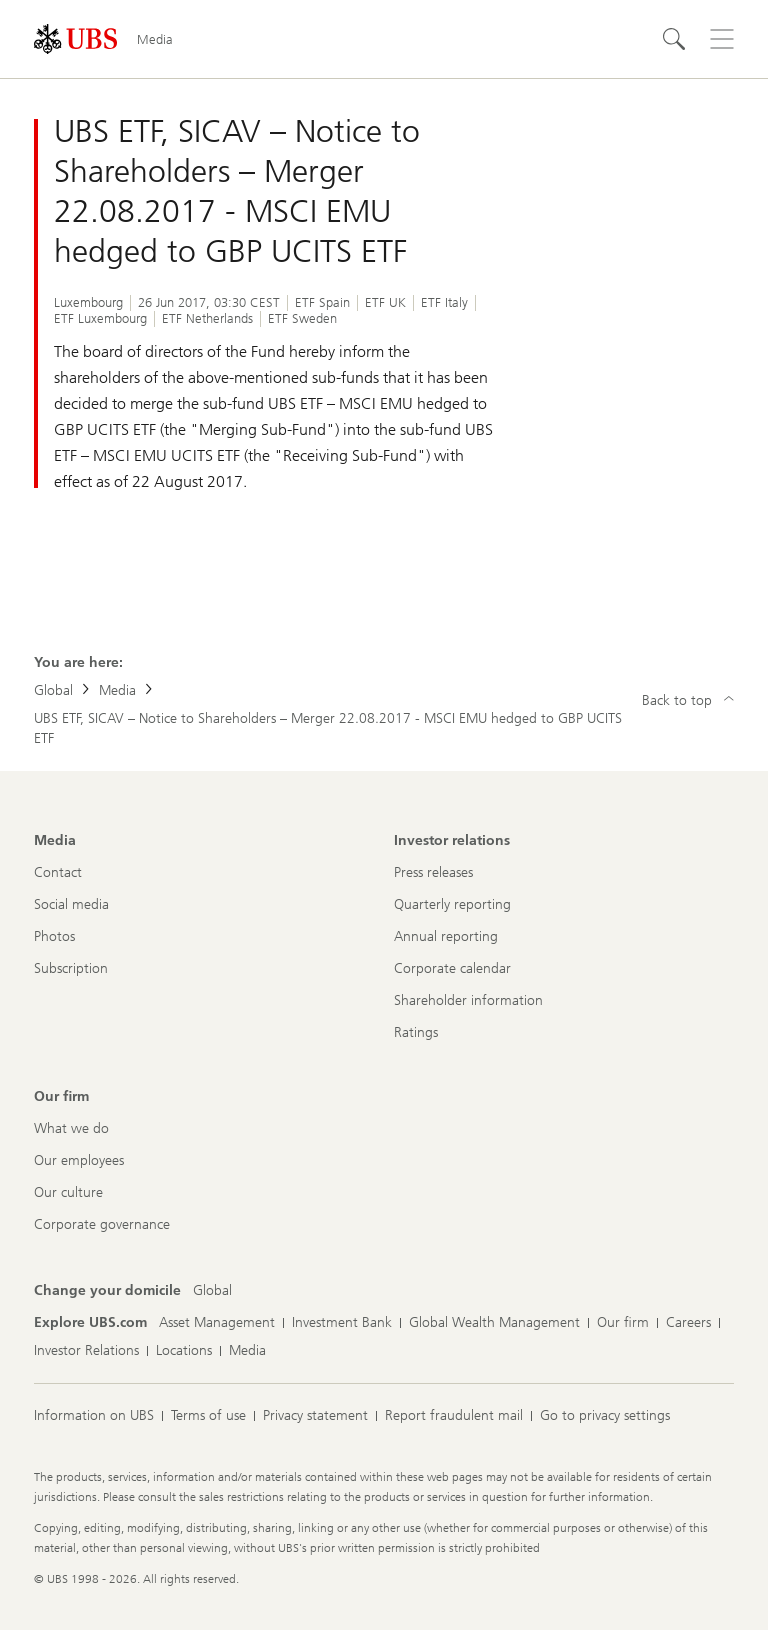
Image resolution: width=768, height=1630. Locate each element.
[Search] (674, 39)
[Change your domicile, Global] (212, 1291)
